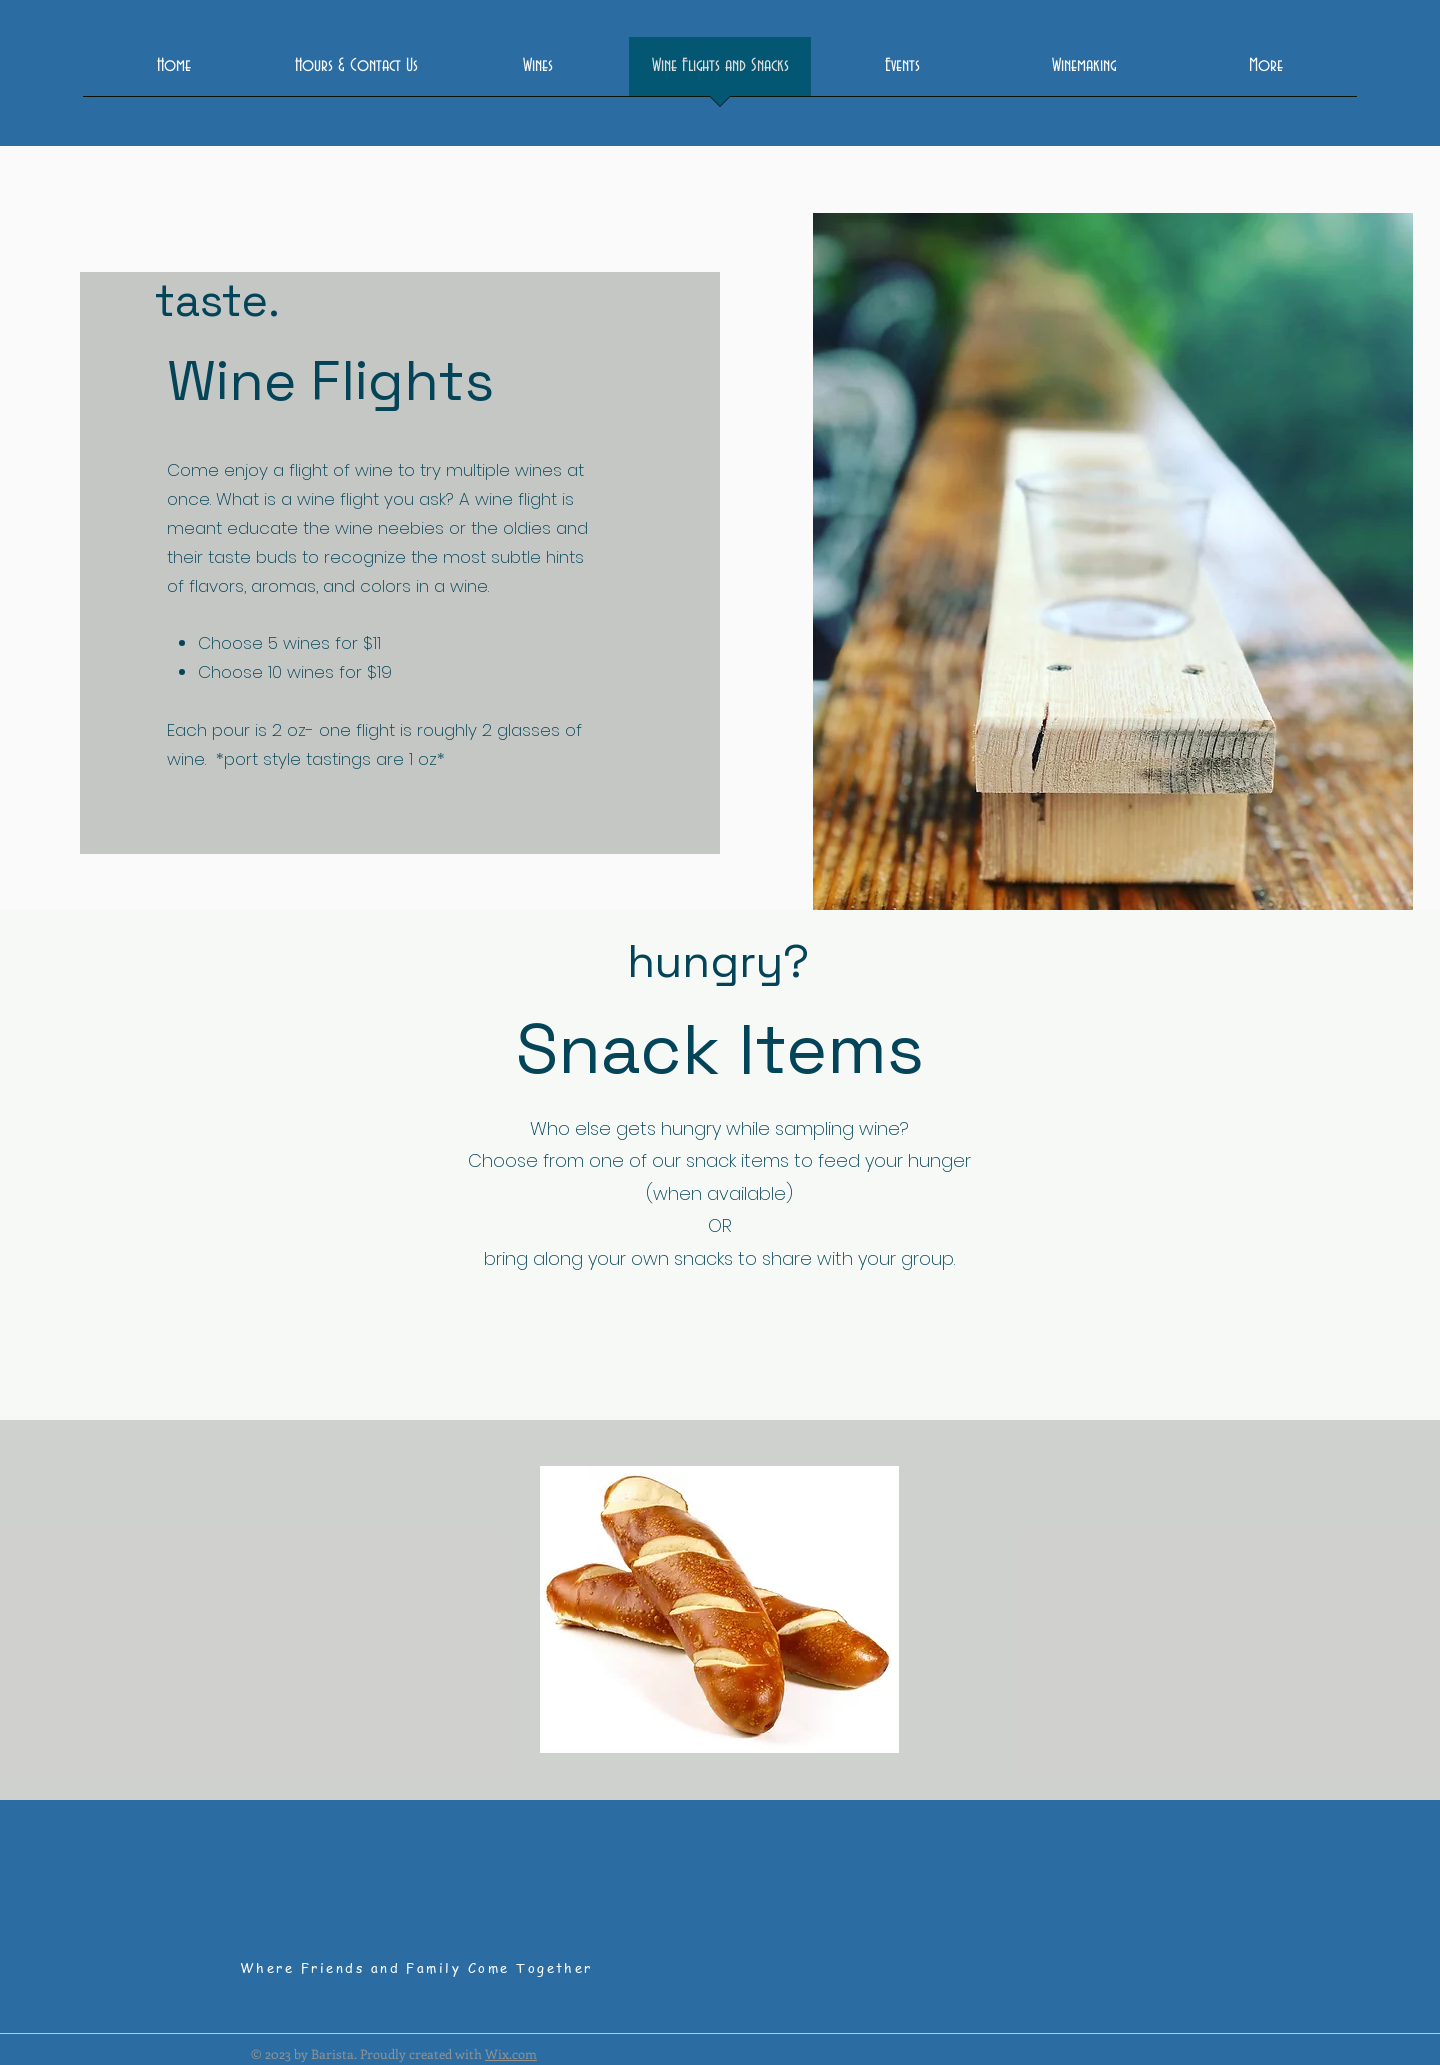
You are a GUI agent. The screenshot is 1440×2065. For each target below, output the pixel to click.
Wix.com (511, 2053)
